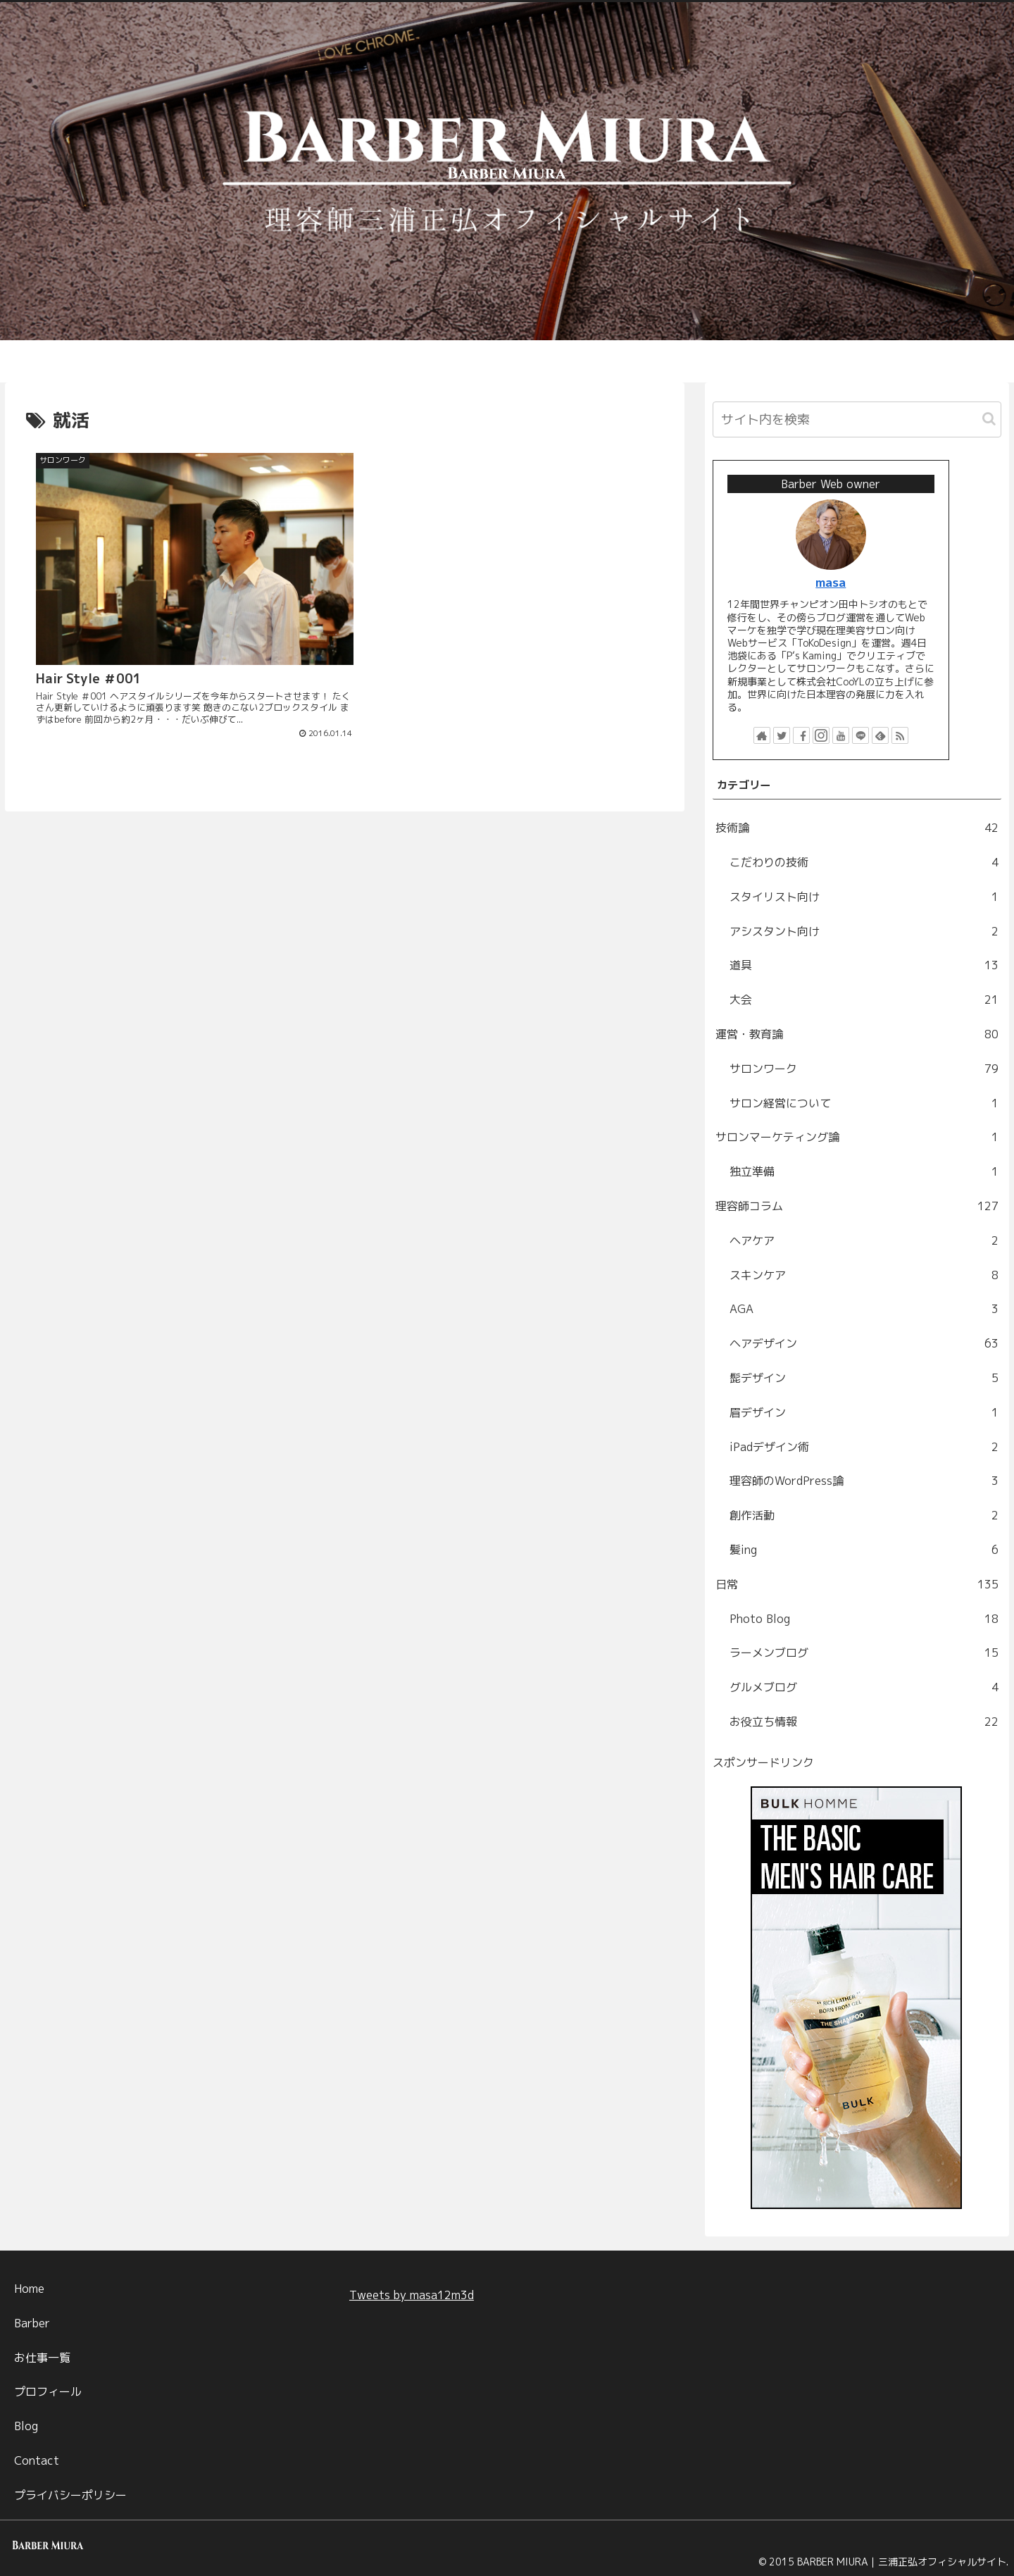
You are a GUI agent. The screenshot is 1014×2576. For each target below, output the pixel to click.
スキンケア (864, 1275)
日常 (857, 1584)
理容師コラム (857, 1206)
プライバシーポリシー (70, 2495)
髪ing (864, 1550)
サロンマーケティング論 (857, 1137)
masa (830, 582)
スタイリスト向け (864, 897)
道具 (864, 965)
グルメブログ (864, 1687)
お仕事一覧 (42, 2357)
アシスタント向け (864, 931)
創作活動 (864, 1515)
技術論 (857, 828)
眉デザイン (864, 1412)
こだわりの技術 (864, 862)
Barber (32, 2323)
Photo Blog (864, 1619)
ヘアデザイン (864, 1343)
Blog (26, 2426)
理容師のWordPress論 (864, 1481)
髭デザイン (864, 1378)
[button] (989, 419)
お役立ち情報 (864, 1722)
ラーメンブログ (864, 1653)
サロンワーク (864, 1069)
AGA (864, 1309)
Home (29, 2288)
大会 (864, 1000)
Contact (36, 2460)
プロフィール (48, 2391)
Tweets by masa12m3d (411, 2295)
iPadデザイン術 (864, 1447)
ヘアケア (864, 1241)
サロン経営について (864, 1103)
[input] (857, 419)
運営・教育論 (857, 1034)
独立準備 (864, 1172)
